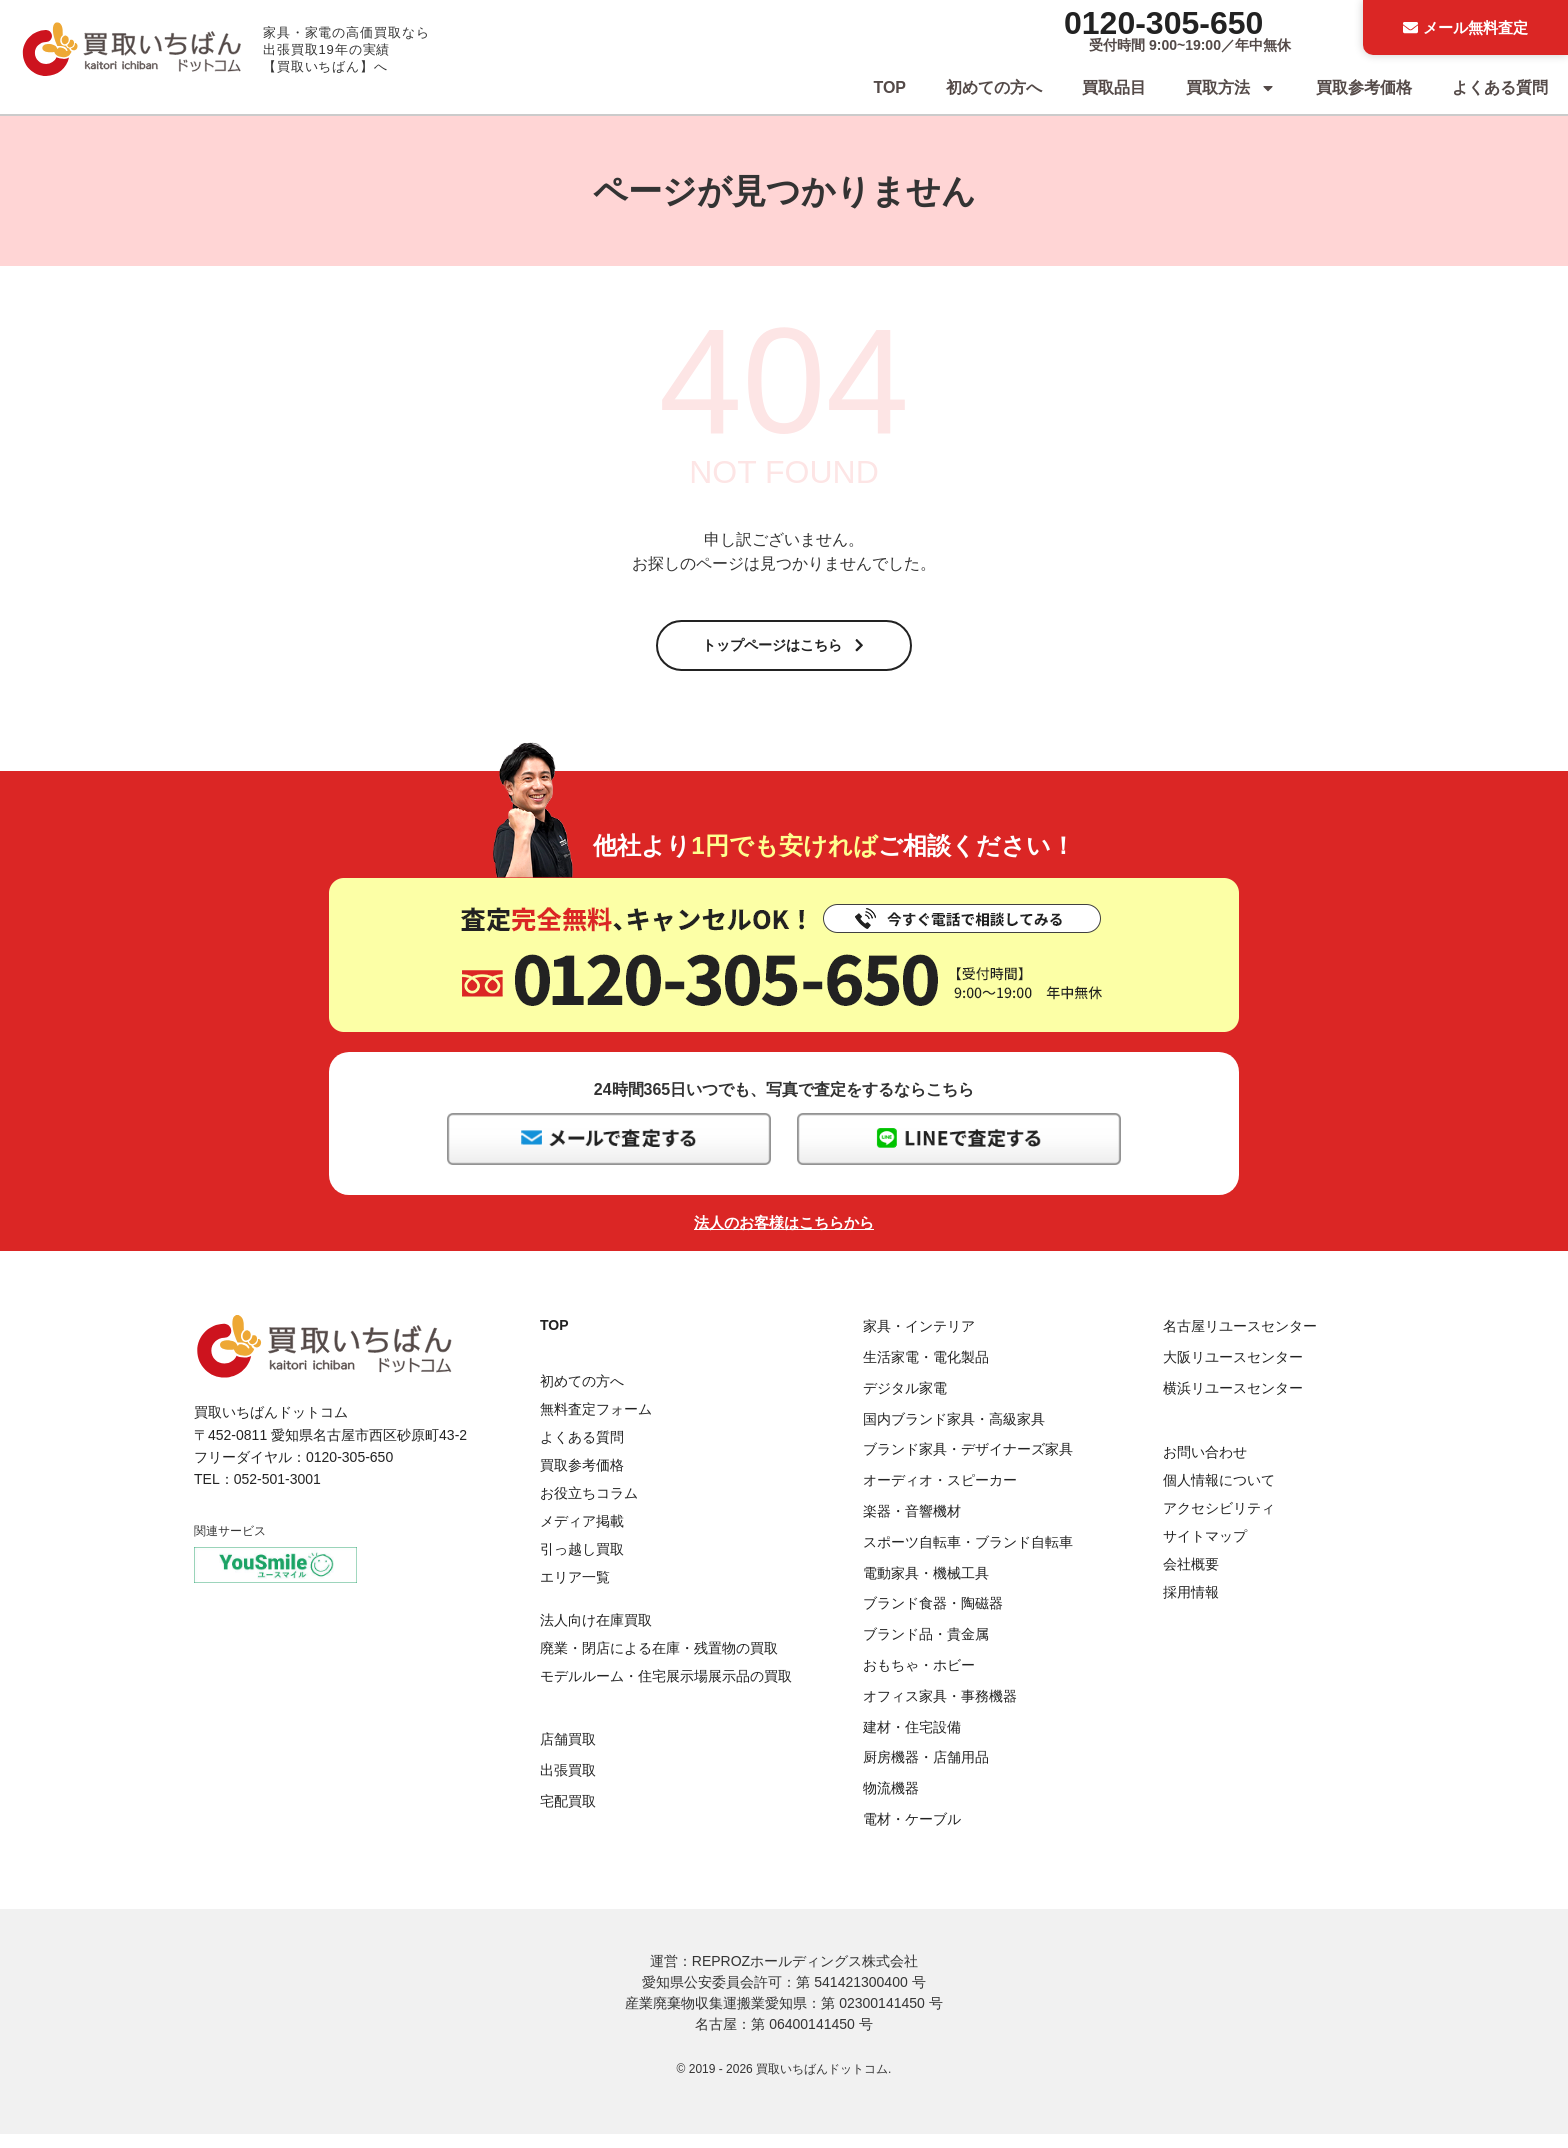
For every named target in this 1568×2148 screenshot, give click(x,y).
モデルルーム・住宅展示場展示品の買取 (666, 1689)
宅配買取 (568, 1814)
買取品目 (1114, 87)
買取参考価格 (1364, 87)
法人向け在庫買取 (596, 1633)
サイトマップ (1205, 1550)
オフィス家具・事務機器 (940, 1710)
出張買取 (568, 1784)
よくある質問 (1500, 87)
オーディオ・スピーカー (940, 1494)
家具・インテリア (919, 1340)
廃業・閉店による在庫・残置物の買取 (659, 1661)
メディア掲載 (582, 1535)
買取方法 (1231, 88)
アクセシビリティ (1219, 1522)
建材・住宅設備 (912, 1740)
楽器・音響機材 (912, 1525)
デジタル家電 (905, 1402)
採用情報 (1191, 1606)
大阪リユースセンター (1233, 1371)
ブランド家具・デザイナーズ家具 (968, 1463)
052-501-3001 (277, 1493)
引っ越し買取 (582, 1563)
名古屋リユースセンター (1240, 1340)
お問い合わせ (1205, 1466)
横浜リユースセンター (1233, 1402)
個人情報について (1219, 1494)
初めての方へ (994, 87)
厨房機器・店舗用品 (926, 1771)
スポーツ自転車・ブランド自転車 (968, 1556)
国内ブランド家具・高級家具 (954, 1432)
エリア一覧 (575, 1591)
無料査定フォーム (596, 1423)
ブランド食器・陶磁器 (933, 1617)
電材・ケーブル (912, 1833)
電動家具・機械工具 (926, 1586)
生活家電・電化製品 (926, 1371)
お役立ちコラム (589, 1507)
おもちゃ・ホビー (919, 1679)
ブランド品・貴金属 (926, 1648)
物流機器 (891, 1802)
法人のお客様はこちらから (784, 1236)
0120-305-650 (1163, 23)
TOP (889, 87)
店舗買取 (568, 1753)
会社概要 (1191, 1578)
